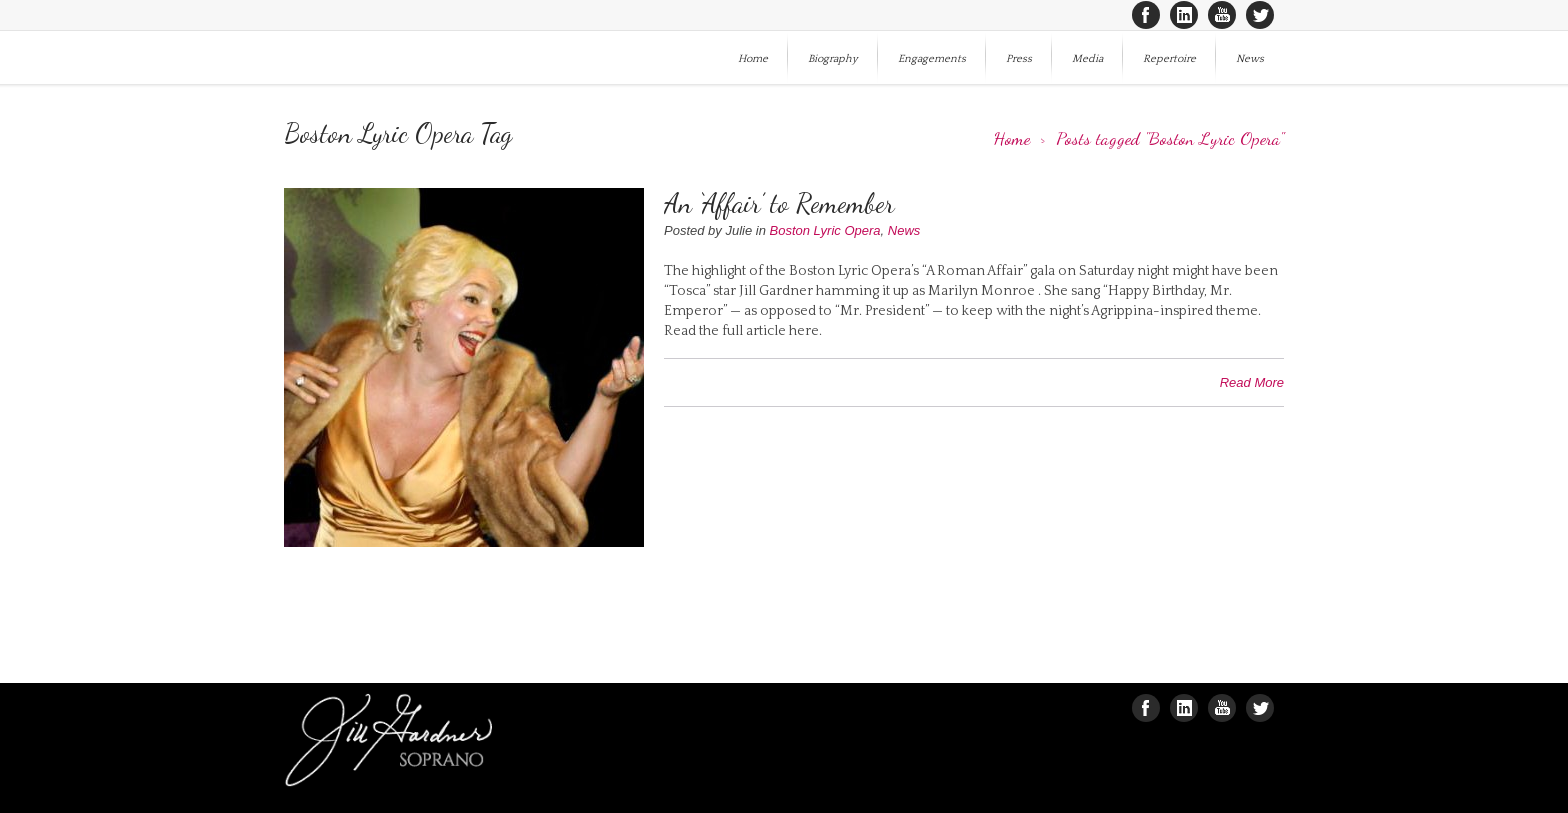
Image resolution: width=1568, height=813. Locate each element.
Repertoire (1169, 59)
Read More (1252, 382)
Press (1019, 59)
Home (753, 59)
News (1250, 59)
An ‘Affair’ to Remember (779, 203)
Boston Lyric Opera (825, 230)
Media (1087, 59)
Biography (833, 59)
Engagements (932, 59)
